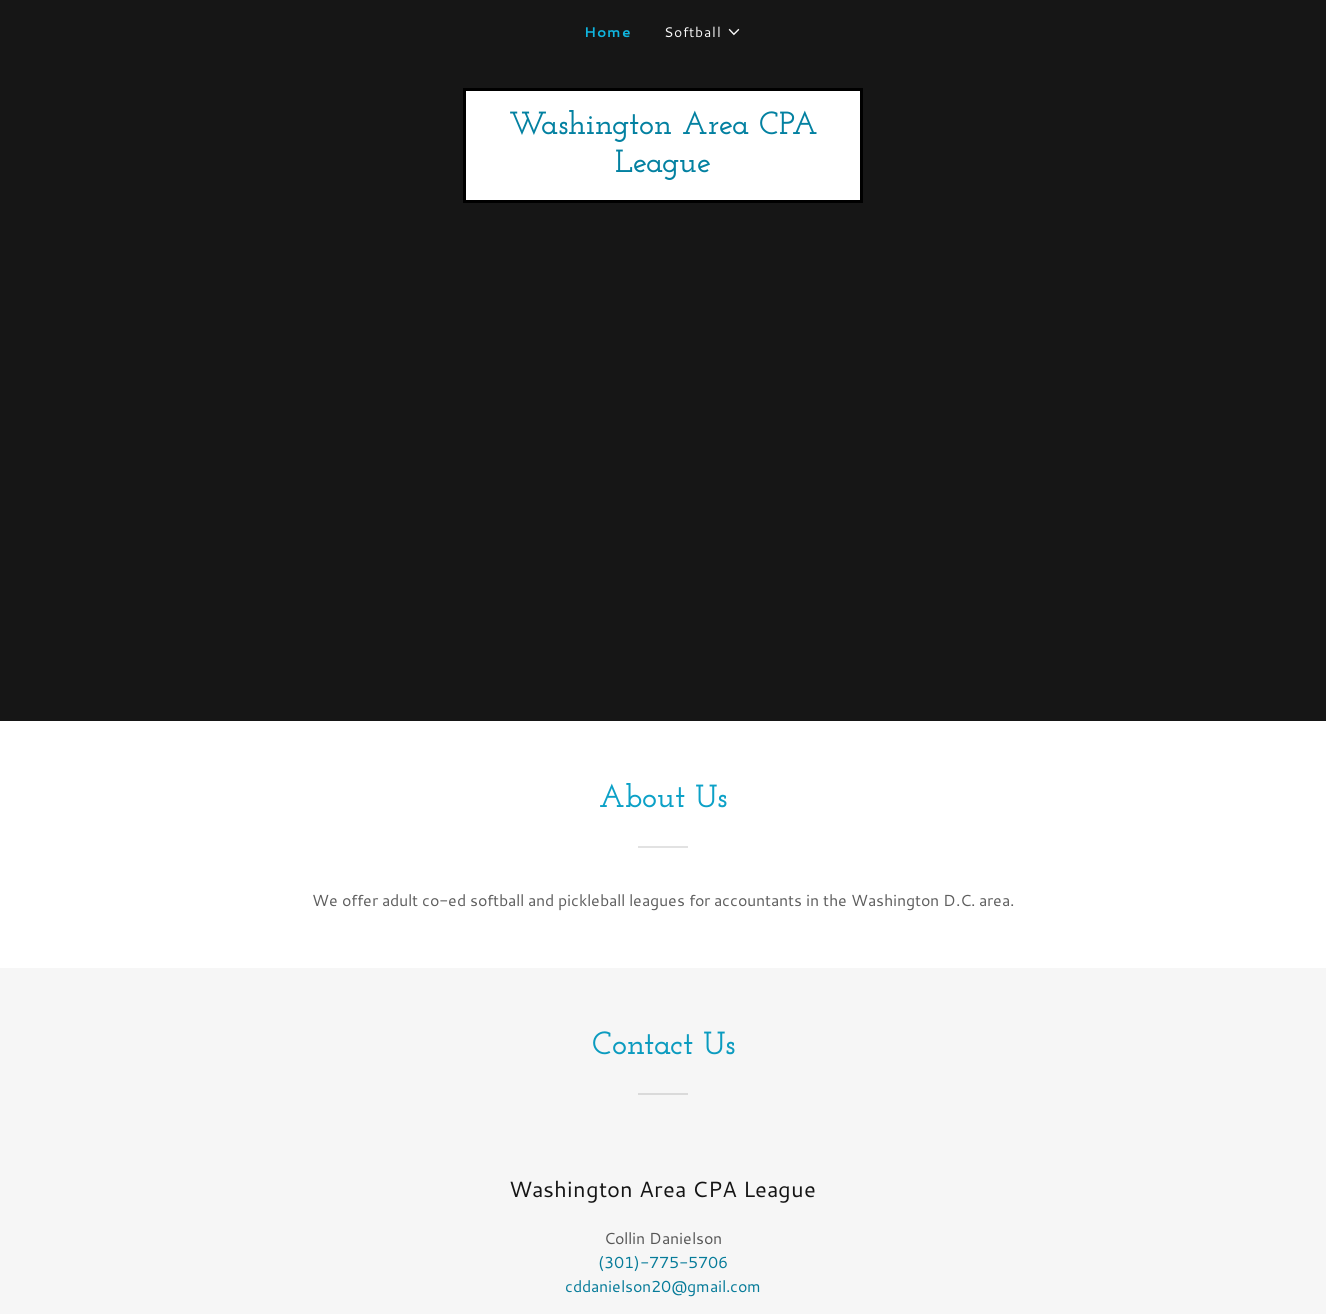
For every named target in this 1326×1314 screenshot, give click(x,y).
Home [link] (608, 32)
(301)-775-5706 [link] (663, 1261)
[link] (663, 165)
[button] (703, 32)
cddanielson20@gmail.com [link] (663, 1285)
